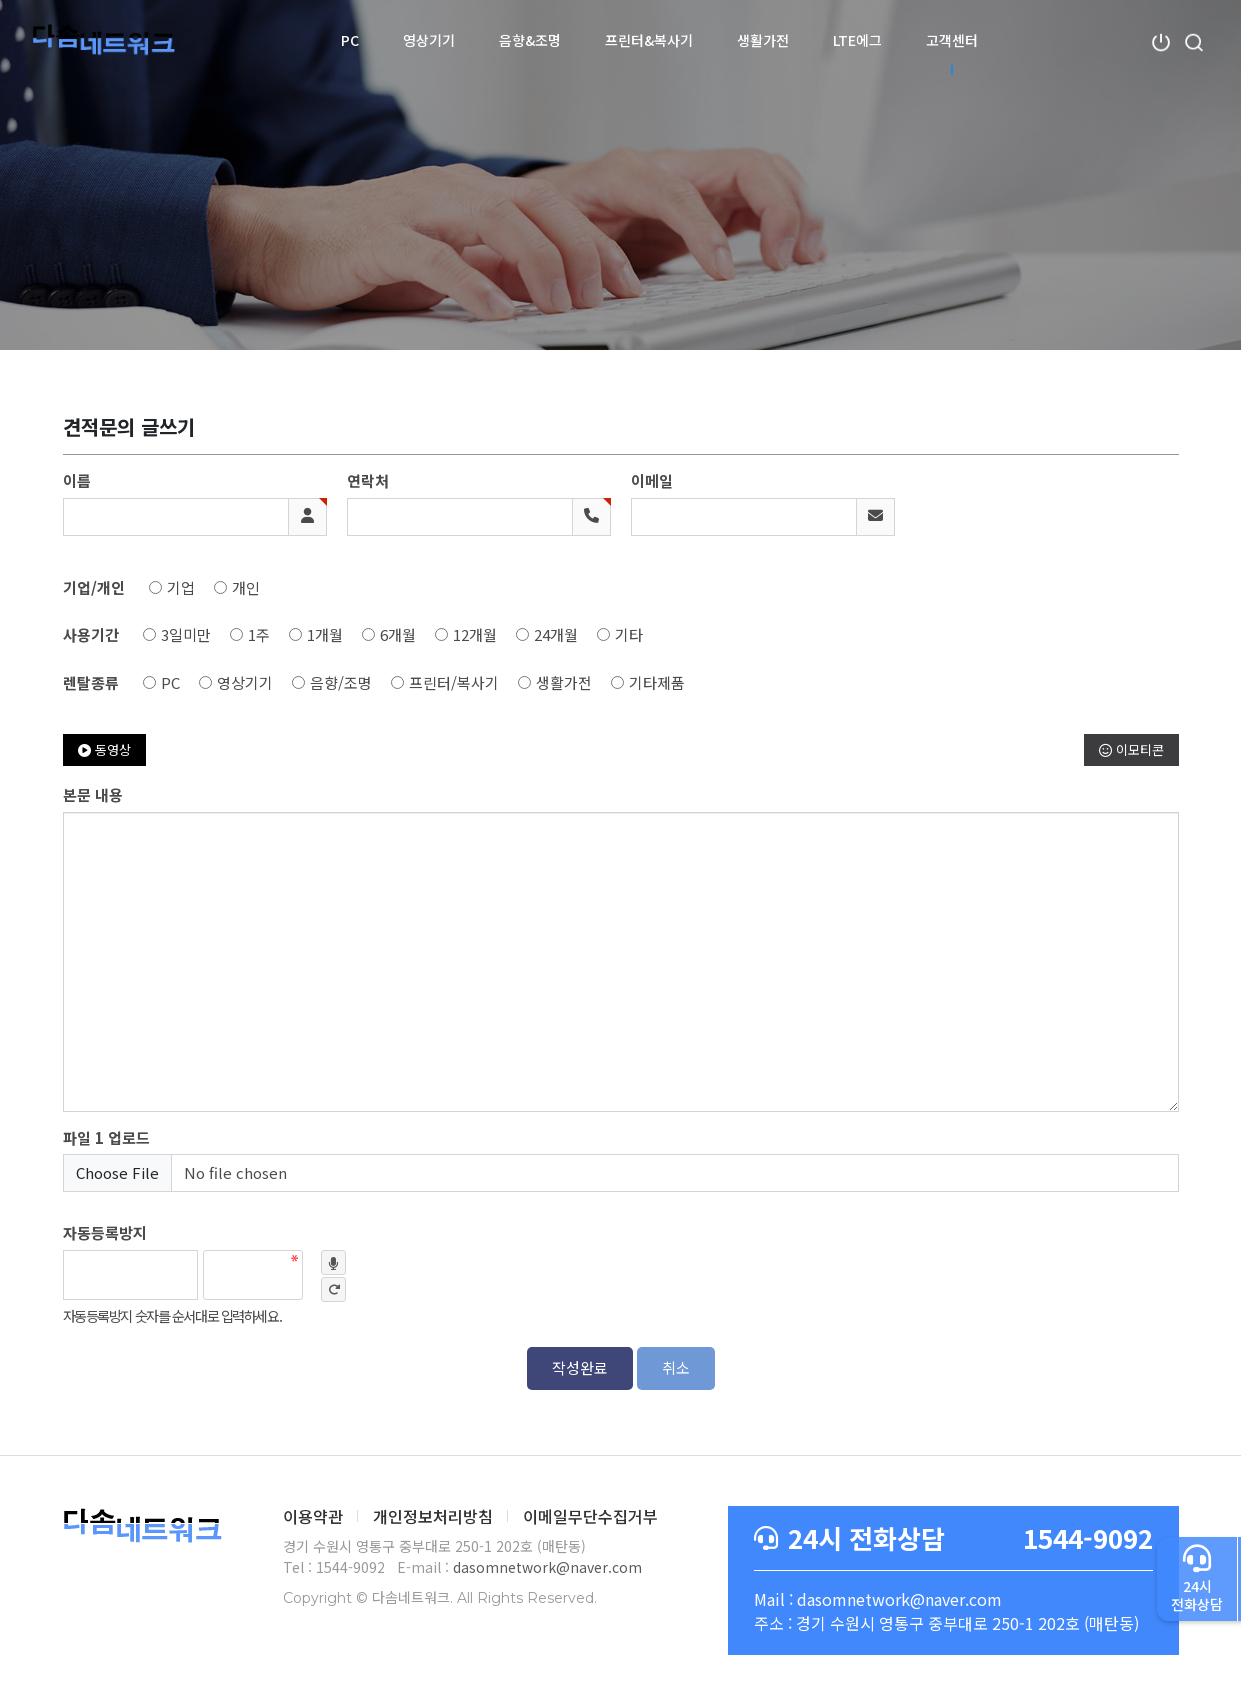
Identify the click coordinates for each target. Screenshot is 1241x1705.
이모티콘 (1131, 749)
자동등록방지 (105, 1232)
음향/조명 (341, 682)
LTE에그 (857, 40)
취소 (676, 1367)
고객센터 (952, 40)
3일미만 (186, 634)
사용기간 (91, 634)
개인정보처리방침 (433, 1516)
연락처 (368, 480)
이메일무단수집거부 (590, 1516)
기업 (181, 587)
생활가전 (763, 40)
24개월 (556, 634)
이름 (77, 480)
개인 (246, 587)
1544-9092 (953, 1539)
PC (350, 40)
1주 (259, 634)
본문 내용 (93, 794)
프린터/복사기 (454, 682)
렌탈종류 (91, 682)
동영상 (104, 749)
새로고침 (333, 1289)
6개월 (398, 634)
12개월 (475, 634)
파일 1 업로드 (106, 1137)
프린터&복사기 (649, 40)
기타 (629, 634)
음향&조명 (530, 40)
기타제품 (657, 682)
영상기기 (429, 40)
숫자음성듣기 (333, 1262)
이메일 (652, 480)
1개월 (325, 634)
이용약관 (313, 1516)
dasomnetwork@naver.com (547, 1567)
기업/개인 (94, 587)
